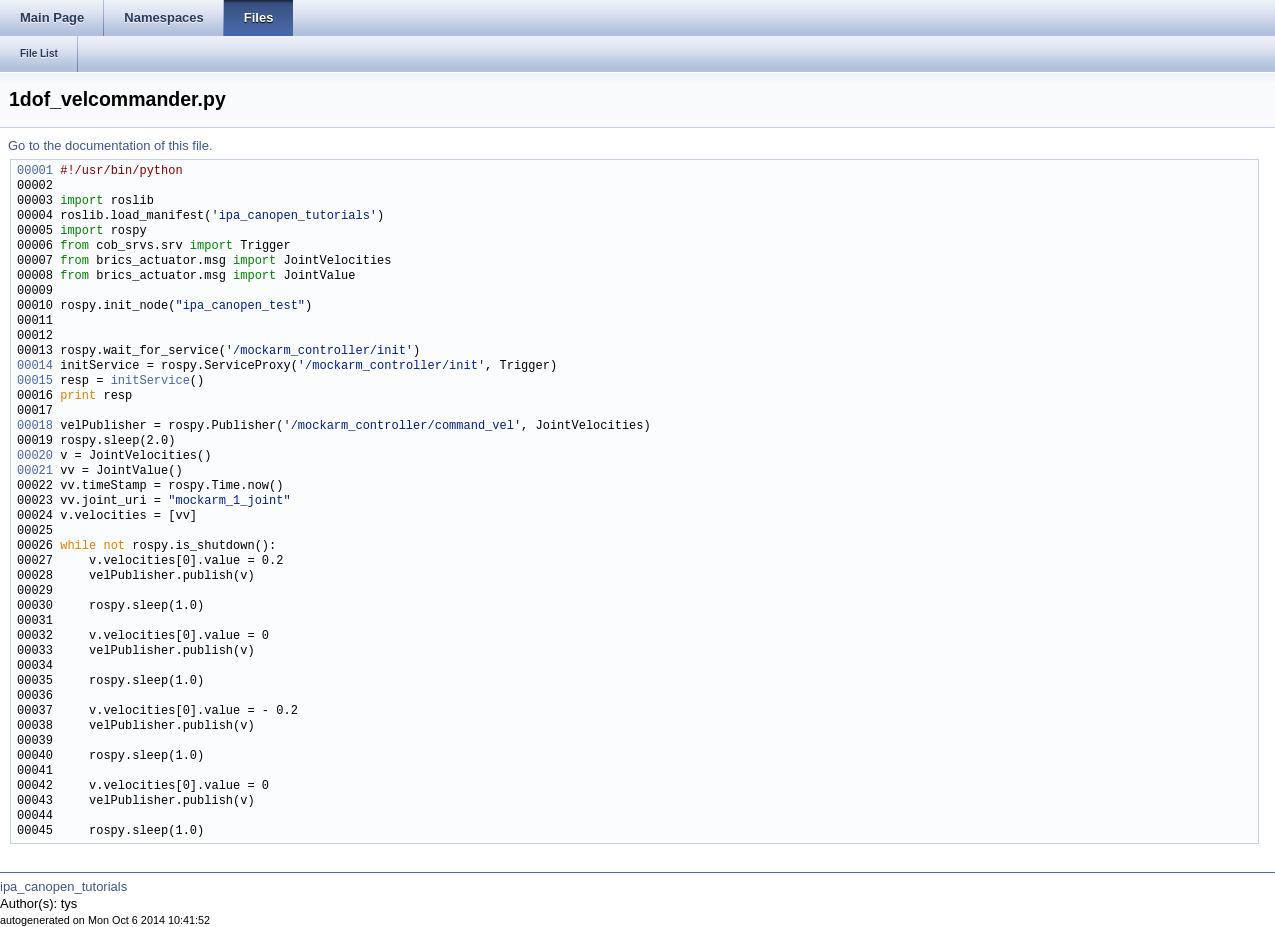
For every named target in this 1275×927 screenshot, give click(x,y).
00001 (35, 171)
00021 (35, 471)
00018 (35, 426)
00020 (35, 456)
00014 (35, 366)
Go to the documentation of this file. (110, 145)
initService (150, 381)
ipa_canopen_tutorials (63, 886)
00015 (35, 381)
